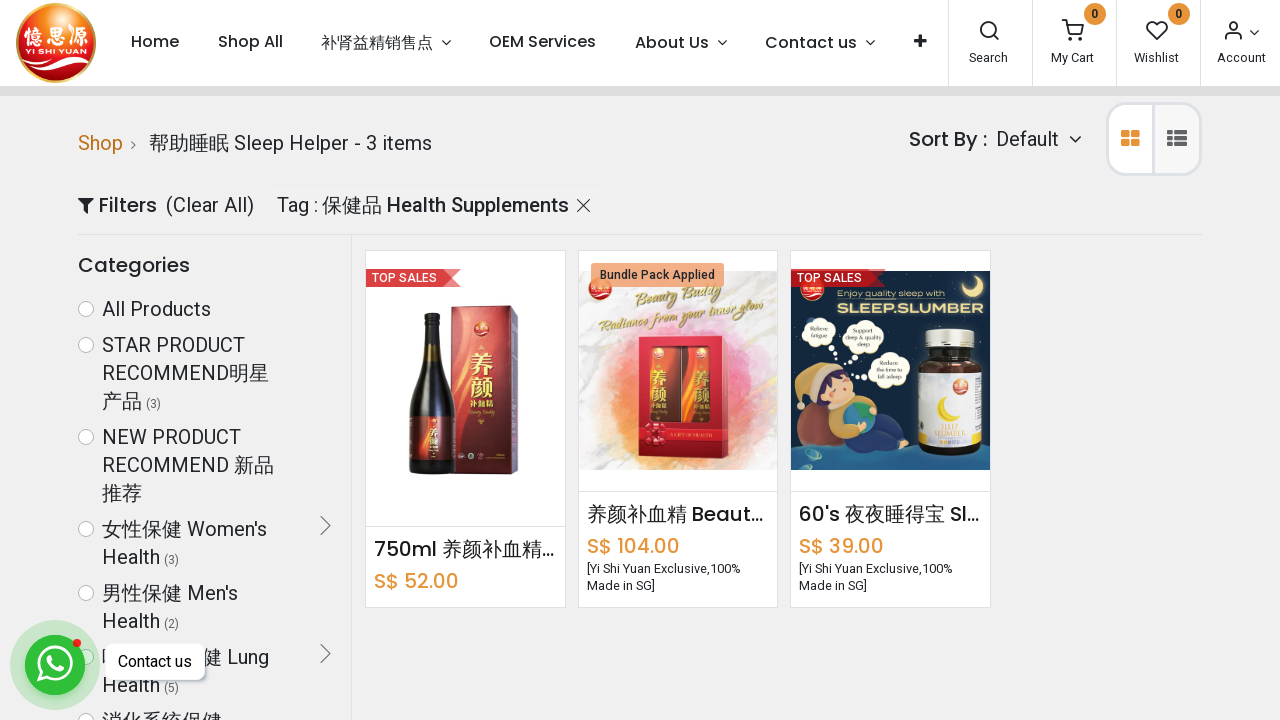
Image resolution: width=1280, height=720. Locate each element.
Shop (100, 143)
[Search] (989, 32)
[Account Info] (1240, 32)
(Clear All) (210, 205)
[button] (919, 42)
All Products (156, 309)
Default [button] (1030, 139)
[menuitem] (155, 42)
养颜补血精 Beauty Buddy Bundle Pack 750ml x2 (678, 514)
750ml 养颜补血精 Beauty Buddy (465, 549)
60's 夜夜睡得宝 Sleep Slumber (890, 514)
